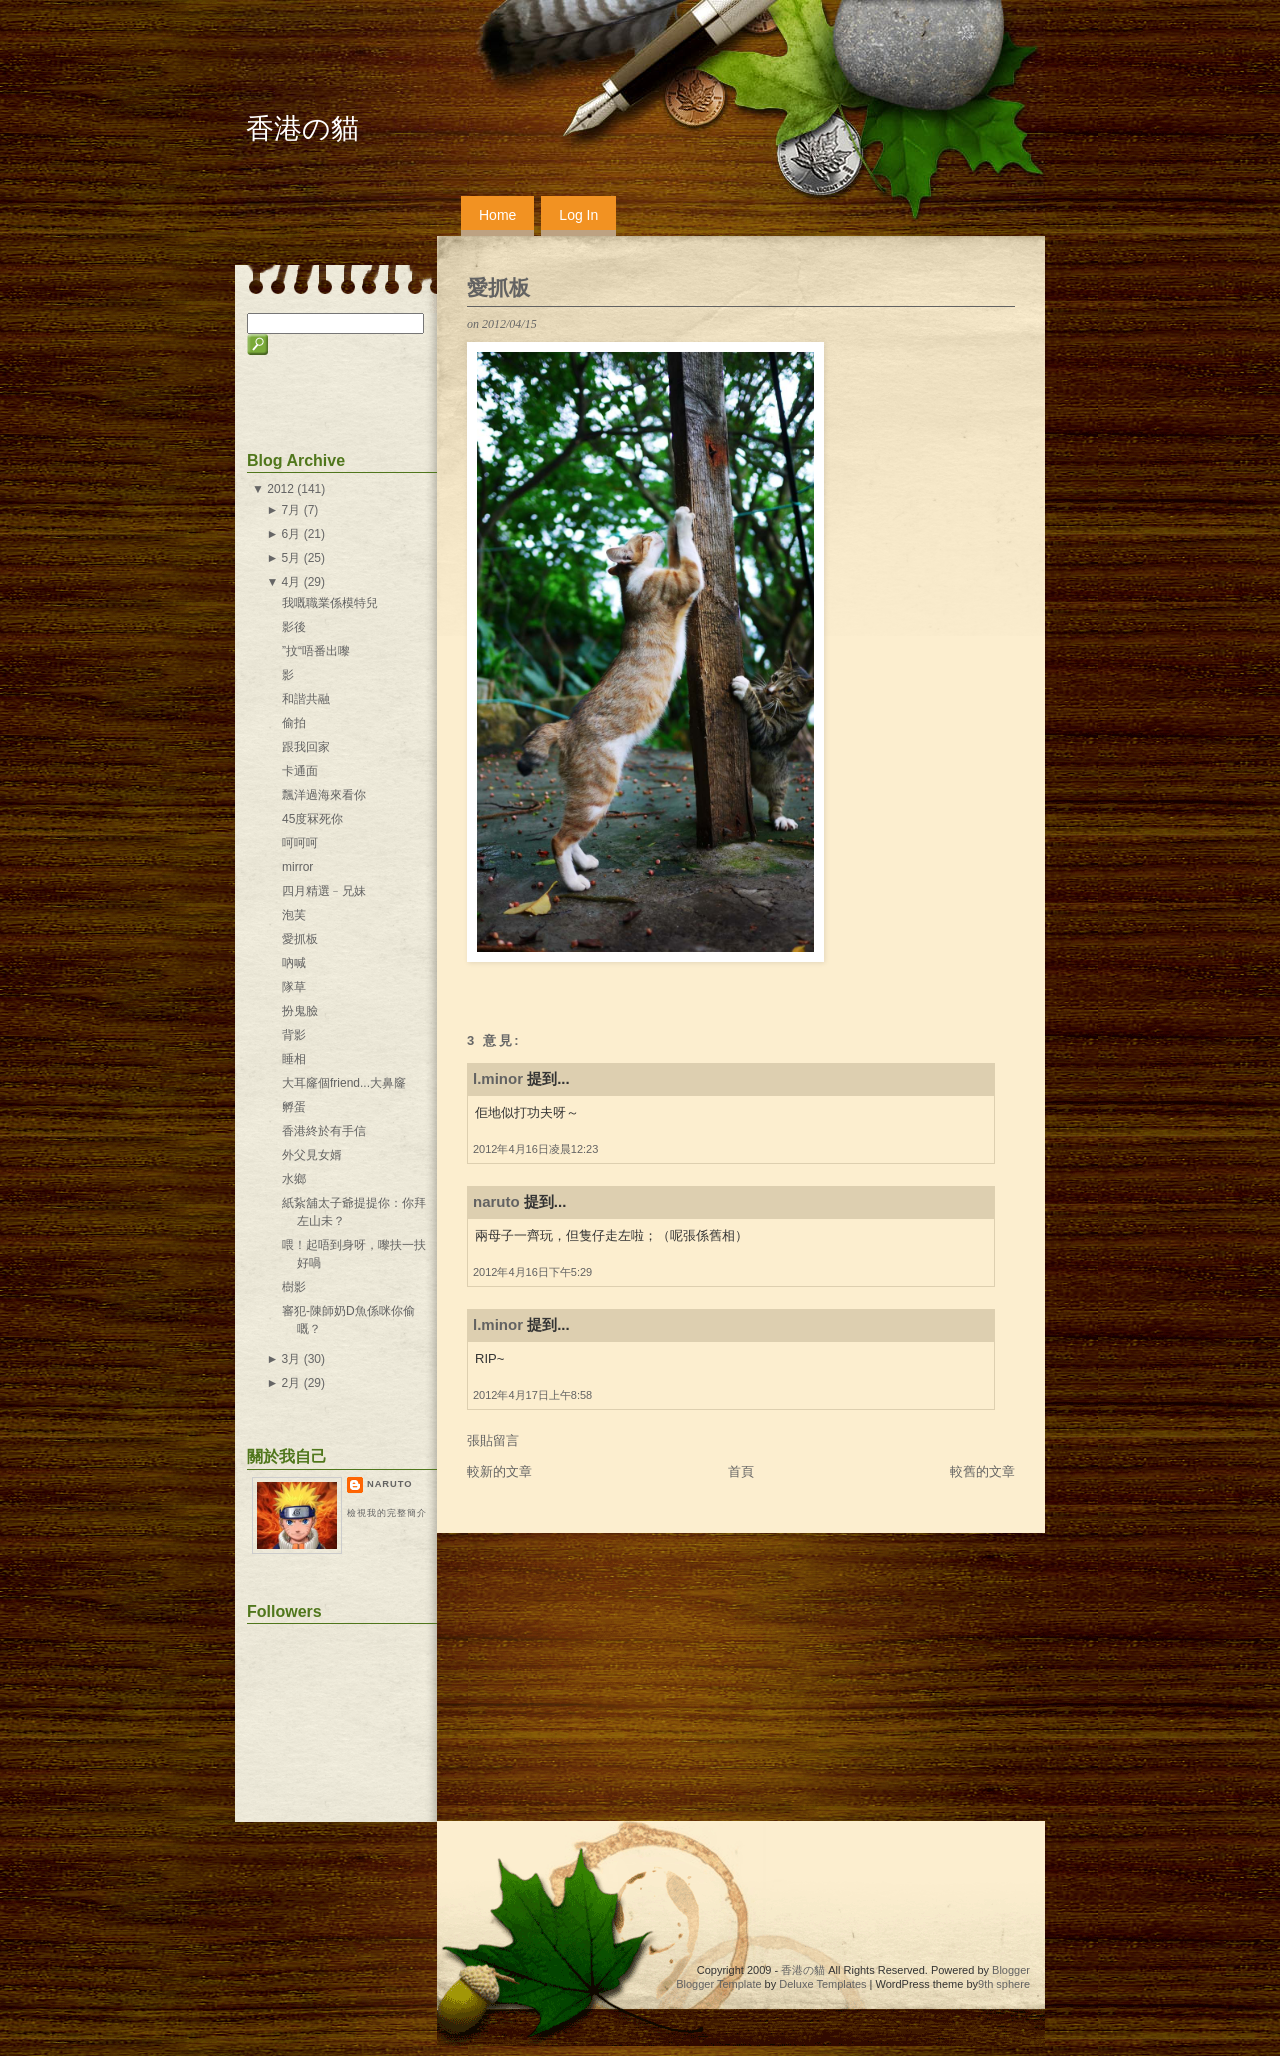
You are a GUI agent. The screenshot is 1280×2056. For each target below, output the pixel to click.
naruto (496, 1201)
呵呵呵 (300, 843)
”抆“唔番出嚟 (316, 651)
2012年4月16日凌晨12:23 (535, 1149)
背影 (294, 1035)
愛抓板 (498, 287)
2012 (280, 489)
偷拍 (294, 723)
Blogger (1011, 1970)
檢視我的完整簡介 (387, 1513)
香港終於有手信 (324, 1131)
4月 (291, 582)
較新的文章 (499, 1471)
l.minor (498, 1078)
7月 (291, 510)
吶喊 (294, 963)
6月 (291, 534)
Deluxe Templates (822, 1984)
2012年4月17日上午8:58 (532, 1395)
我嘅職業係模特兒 (330, 603)
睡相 (294, 1059)
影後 (294, 627)
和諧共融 (306, 699)
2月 (291, 1383)
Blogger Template (718, 1984)
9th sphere (1004, 1984)
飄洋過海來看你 (324, 795)
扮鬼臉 (300, 1011)
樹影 (294, 1287)
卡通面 (300, 771)
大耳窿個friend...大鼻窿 (344, 1083)
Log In (578, 215)
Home (497, 215)
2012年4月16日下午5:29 (532, 1272)
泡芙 (294, 915)
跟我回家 (306, 747)
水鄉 (294, 1179)
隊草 (294, 987)
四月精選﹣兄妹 (324, 891)
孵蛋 (294, 1107)
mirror (297, 867)
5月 (291, 558)
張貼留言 (493, 1440)
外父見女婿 (312, 1155)
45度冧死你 (312, 819)
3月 (291, 1359)
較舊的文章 (982, 1471)
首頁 (741, 1471)
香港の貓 (302, 128)
